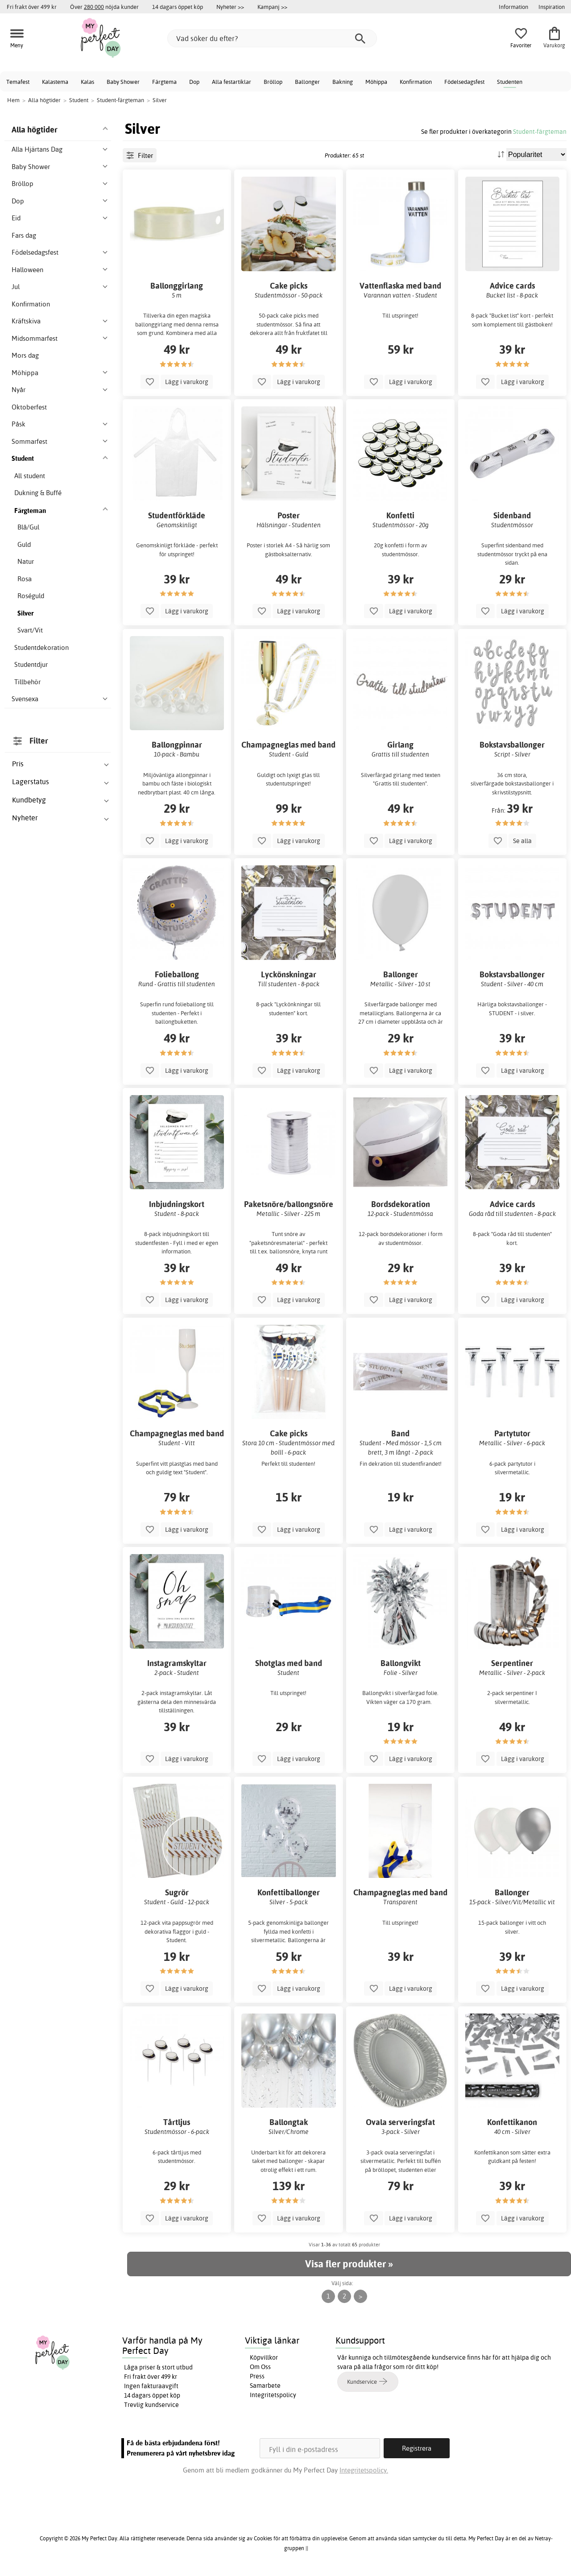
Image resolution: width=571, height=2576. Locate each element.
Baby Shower (123, 81)
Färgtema (164, 81)
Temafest (17, 81)
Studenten (509, 81)
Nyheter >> (230, 6)
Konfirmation (416, 81)
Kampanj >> (272, 6)
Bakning (342, 81)
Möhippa (376, 81)
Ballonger (307, 81)
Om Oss (260, 2367)
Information (513, 6)
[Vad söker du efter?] (272, 38)
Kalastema (55, 81)
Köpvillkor (264, 2357)
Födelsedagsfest (464, 81)
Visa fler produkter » (349, 2264)
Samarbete (265, 2386)
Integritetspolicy (273, 2395)
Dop (194, 81)
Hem (13, 99)
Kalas (87, 81)
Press (257, 2376)
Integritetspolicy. (363, 2470)
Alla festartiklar (231, 81)
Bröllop (273, 81)
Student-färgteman (540, 131)
